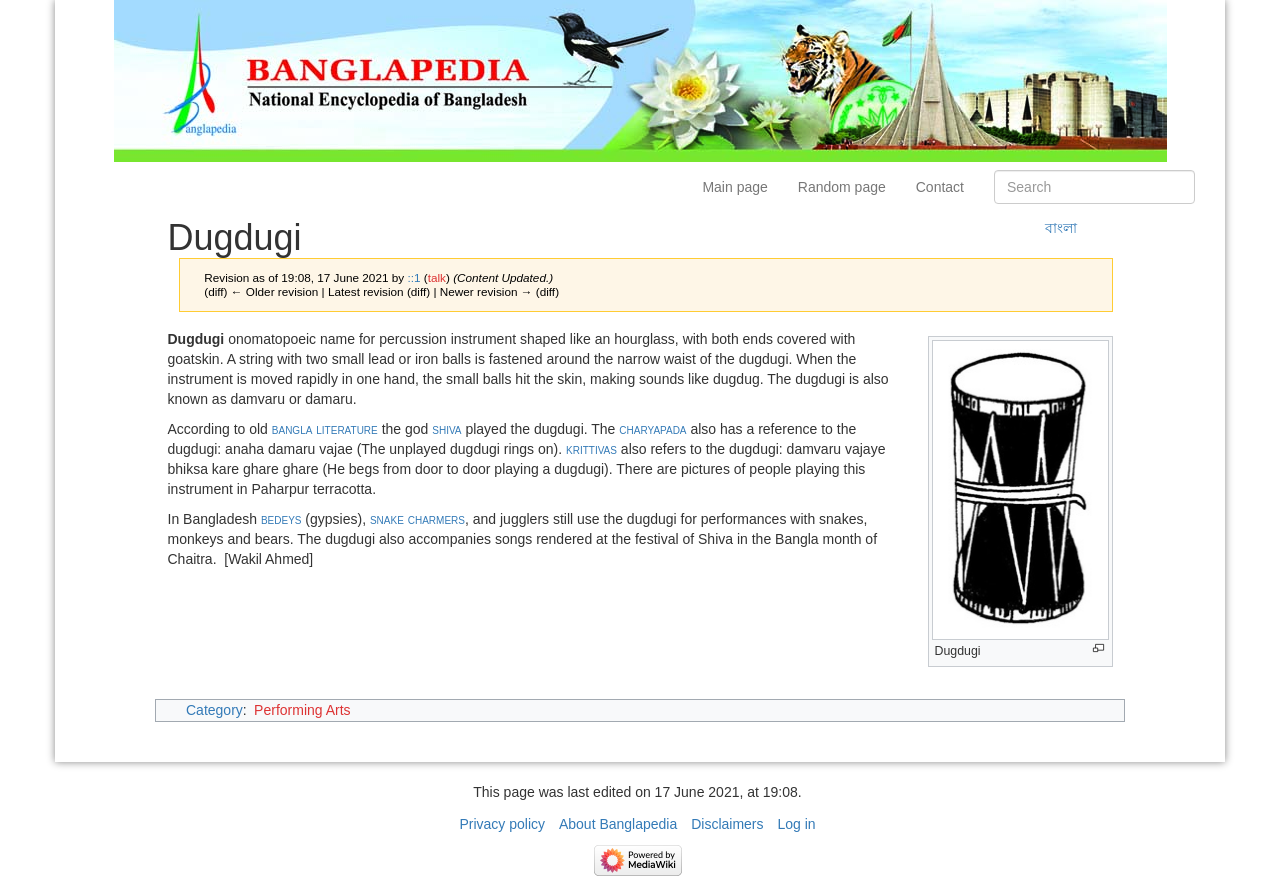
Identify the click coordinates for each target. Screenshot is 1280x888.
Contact (940, 187)
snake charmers (417, 519)
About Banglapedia (618, 824)
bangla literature (325, 429)
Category (214, 710)
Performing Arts (302, 710)
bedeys (281, 519)
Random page (842, 187)
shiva (446, 429)
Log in (796, 824)
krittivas (591, 449)
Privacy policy (502, 824)
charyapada (652, 429)
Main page (734, 187)
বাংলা (1061, 228)
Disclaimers (727, 824)
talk (437, 277)
